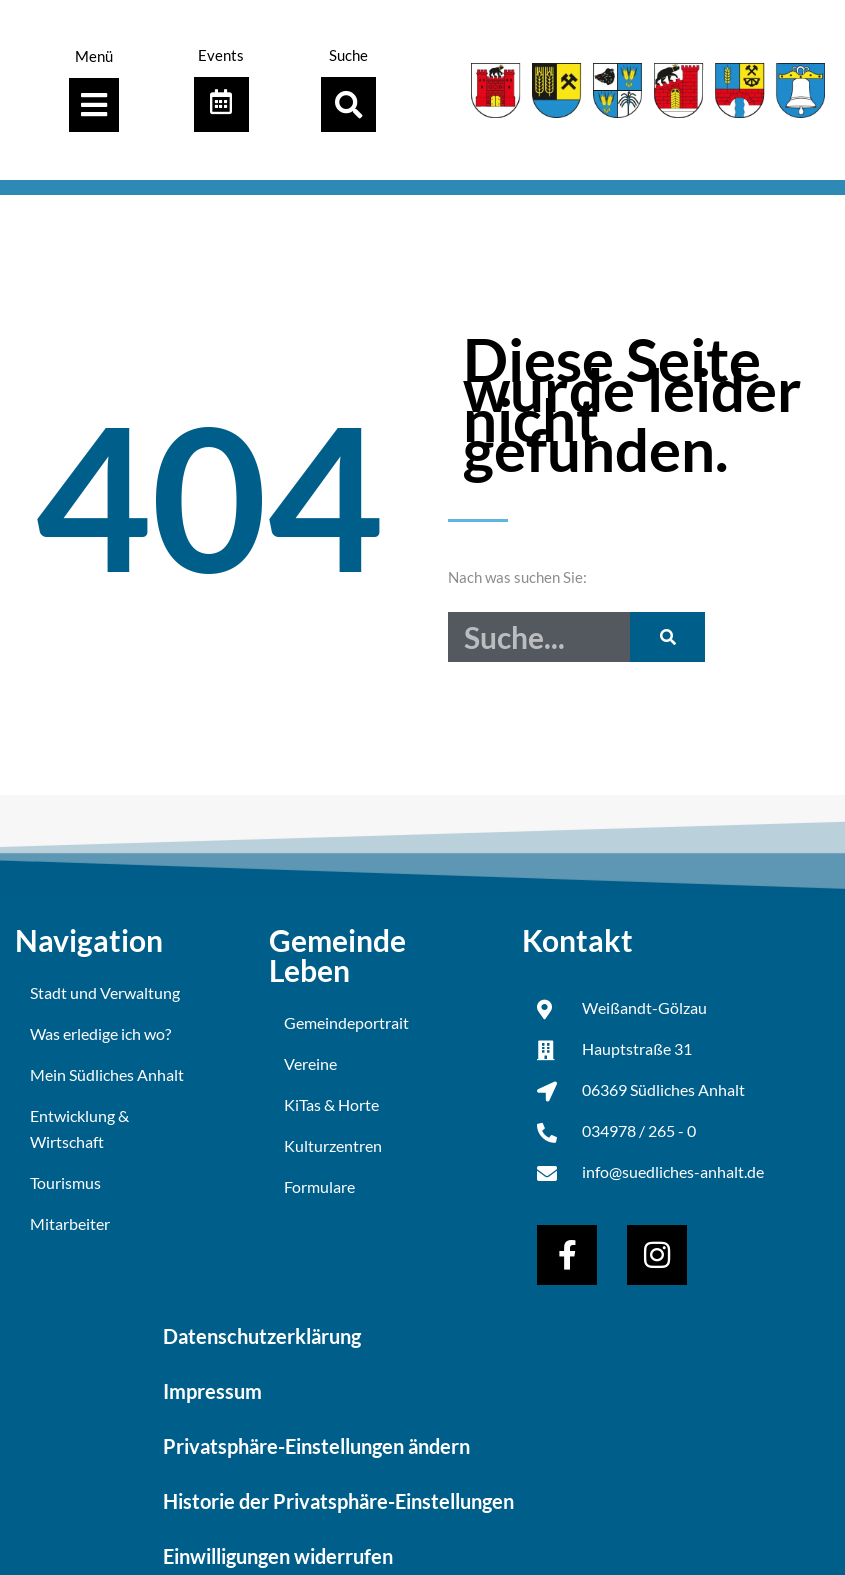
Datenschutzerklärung (262, 1335)
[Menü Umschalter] (94, 105)
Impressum (212, 1390)
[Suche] (667, 637)
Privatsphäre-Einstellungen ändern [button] (316, 1445)
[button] (348, 104)
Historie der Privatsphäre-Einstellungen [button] (338, 1500)
